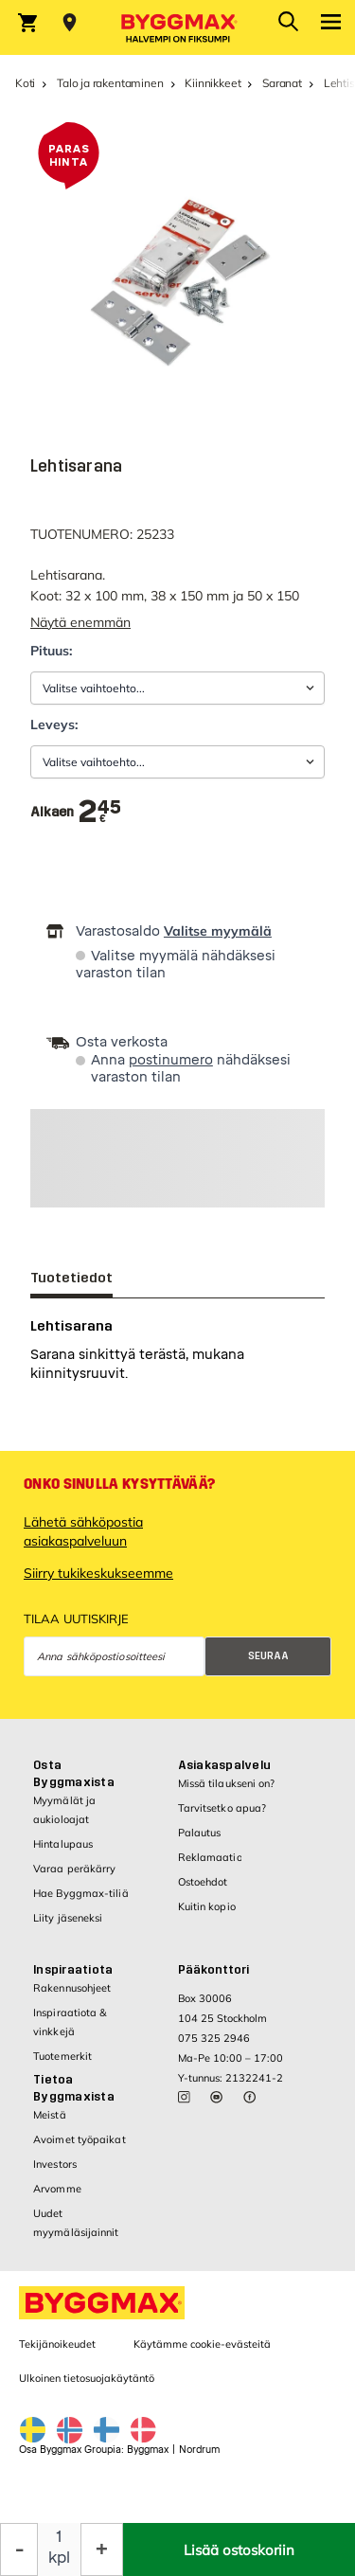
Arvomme (57, 2188)
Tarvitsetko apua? (222, 1808)
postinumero (171, 1060)
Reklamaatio (210, 1857)
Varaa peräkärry (74, 1868)
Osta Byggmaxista (74, 1774)
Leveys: (54, 724)
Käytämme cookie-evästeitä (202, 2344)
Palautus (200, 1832)
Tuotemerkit (62, 2056)
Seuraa (268, 1656)
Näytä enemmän (80, 622)
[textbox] (100, 812)
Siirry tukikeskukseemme (98, 1573)
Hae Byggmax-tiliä (81, 1893)
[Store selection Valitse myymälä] (69, 22)
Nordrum (199, 2449)
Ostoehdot (203, 1881)
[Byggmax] (178, 27)
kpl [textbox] (59, 2558)
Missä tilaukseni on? (226, 1783)
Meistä (49, 2114)
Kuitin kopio (207, 1906)
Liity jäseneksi (68, 1917)
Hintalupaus (63, 1844)
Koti (25, 83)
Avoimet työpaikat (79, 2139)
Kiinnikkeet (212, 83)
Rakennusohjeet (72, 1988)
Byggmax (148, 2449)
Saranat (282, 83)
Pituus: (51, 650)
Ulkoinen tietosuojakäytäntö (86, 2378)
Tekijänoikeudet (57, 2344)
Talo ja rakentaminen (110, 83)
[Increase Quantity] (101, 2549)
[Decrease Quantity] (19, 2549)
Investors (55, 2164)
